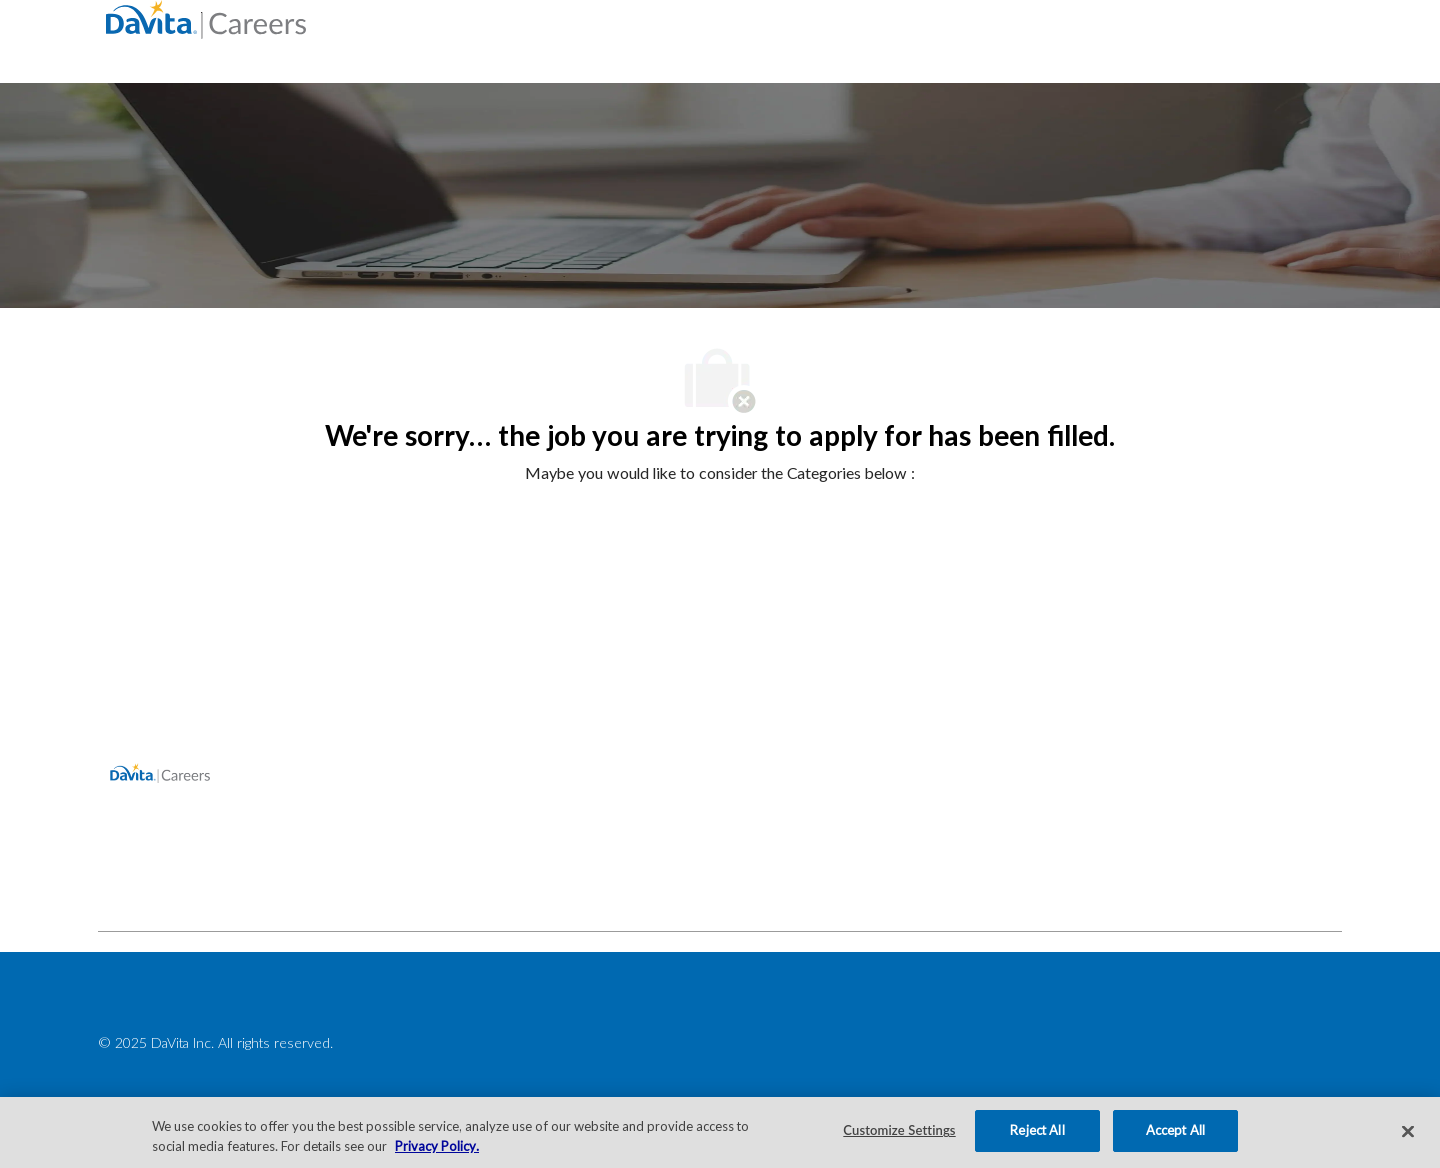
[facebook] (122, 887)
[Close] (1408, 1131)
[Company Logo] (206, 18)
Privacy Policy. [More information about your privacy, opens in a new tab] (437, 1146)
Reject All (1037, 1130)
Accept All (1175, 1130)
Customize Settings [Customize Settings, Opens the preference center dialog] (899, 1130)
